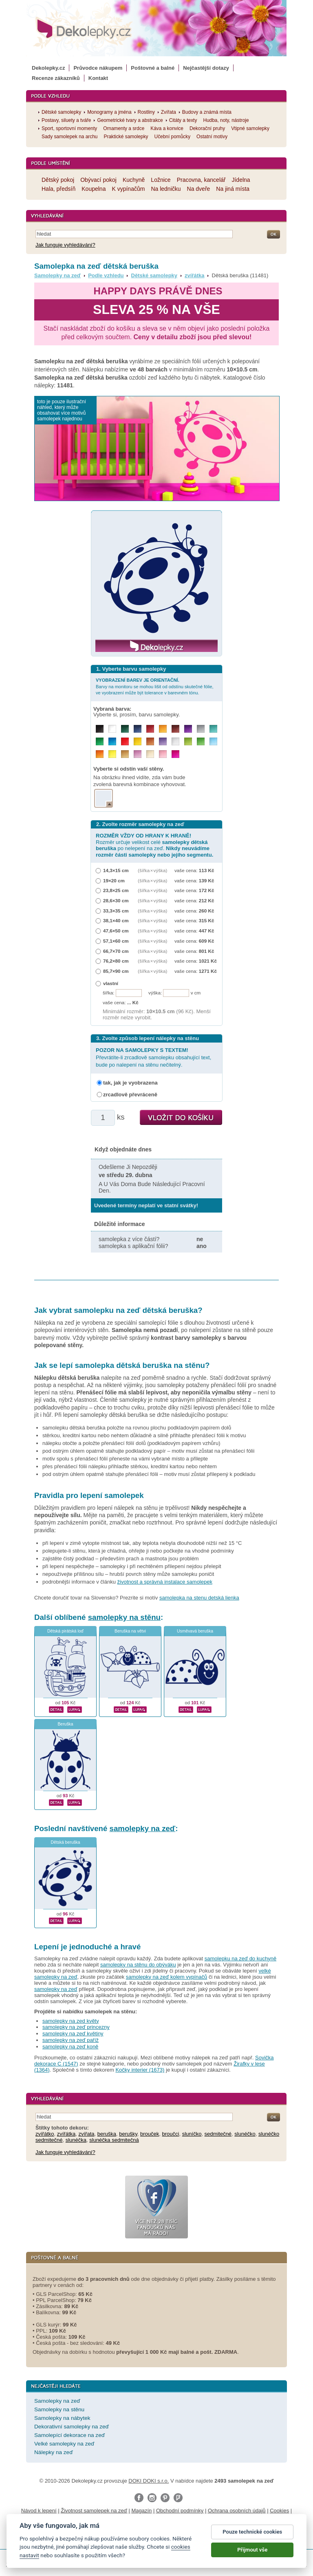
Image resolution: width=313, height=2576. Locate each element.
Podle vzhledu (105, 275)
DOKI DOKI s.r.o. (148, 2481)
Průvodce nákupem (97, 68)
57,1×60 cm (116, 940)
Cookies (279, 2511)
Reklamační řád (141, 2519)
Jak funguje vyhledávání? (65, 245)
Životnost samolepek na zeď (94, 2511)
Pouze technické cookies (252, 2539)
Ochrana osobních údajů (237, 2511)
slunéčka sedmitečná (114, 2140)
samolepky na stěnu (124, 1617)
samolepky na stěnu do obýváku (138, 1965)
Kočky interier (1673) (139, 2070)
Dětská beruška (65, 1842)
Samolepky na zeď (57, 275)
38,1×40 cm (116, 920)
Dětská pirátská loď (65, 1631)
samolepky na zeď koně (70, 2047)
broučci (170, 2134)
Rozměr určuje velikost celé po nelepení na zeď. (154, 845)
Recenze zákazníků (56, 78)
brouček (149, 2134)
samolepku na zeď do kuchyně (240, 1958)
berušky (128, 2134)
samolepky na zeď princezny (76, 2027)
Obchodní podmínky (179, 2511)
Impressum (177, 2519)
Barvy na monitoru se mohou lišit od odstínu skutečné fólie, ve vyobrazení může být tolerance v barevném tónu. (155, 686)
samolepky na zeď (143, 1828)
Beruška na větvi (130, 1631)
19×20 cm (114, 880)
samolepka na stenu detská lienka (199, 1598)
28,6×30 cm (116, 900)
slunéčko (244, 2134)
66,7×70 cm (116, 951)
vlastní (110, 983)
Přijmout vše (252, 2557)
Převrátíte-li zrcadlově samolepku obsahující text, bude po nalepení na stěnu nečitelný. (153, 1057)
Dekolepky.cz (48, 68)
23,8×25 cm (116, 890)
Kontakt (98, 78)
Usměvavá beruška (195, 1631)
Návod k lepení (39, 2511)
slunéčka (76, 2140)
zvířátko (44, 2134)
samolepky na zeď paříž (70, 2040)
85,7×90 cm (116, 971)
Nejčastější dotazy (206, 68)
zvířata (87, 2134)
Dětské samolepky (154, 275)
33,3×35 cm (116, 910)
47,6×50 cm (116, 930)
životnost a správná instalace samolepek (164, 1582)
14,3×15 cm (116, 870)
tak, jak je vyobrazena (130, 1083)
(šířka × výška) (152, 870)
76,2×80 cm (116, 960)
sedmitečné (218, 2134)
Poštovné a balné (152, 68)
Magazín (141, 2511)
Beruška (65, 1724)
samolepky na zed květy (70, 2021)
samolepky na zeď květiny (73, 2033)
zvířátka (194, 275)
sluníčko (192, 2134)
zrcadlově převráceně (130, 1094)
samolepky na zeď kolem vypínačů (166, 1977)
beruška (106, 2134)
